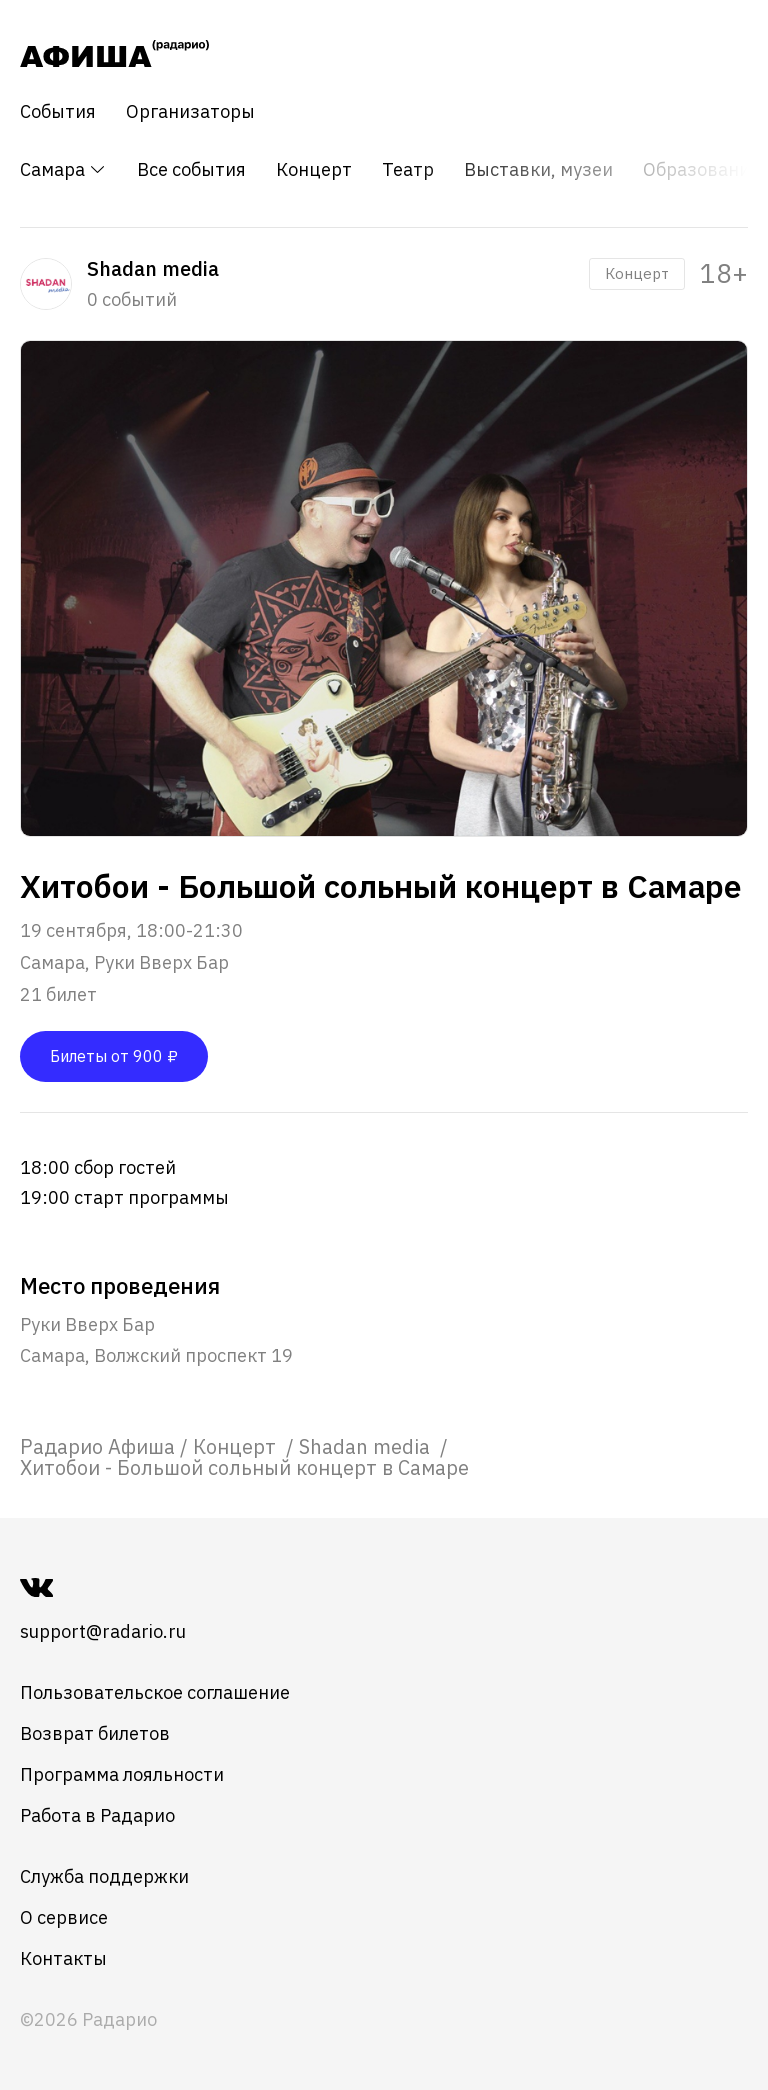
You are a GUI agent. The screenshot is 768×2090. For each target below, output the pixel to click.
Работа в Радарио (97, 1815)
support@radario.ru (103, 1631)
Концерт (314, 170)
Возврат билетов (95, 1733)
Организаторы (190, 112)
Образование (701, 170)
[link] (97, 1446)
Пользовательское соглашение (155, 1692)
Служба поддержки (104, 1876)
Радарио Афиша (97, 1446)
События (58, 112)
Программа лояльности (122, 1774)
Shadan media (367, 1446)
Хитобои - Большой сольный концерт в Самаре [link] (244, 1467)
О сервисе (64, 1917)
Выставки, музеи (538, 170)
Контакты (63, 1958)
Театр (408, 170)
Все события (191, 170)
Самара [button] (63, 169)
